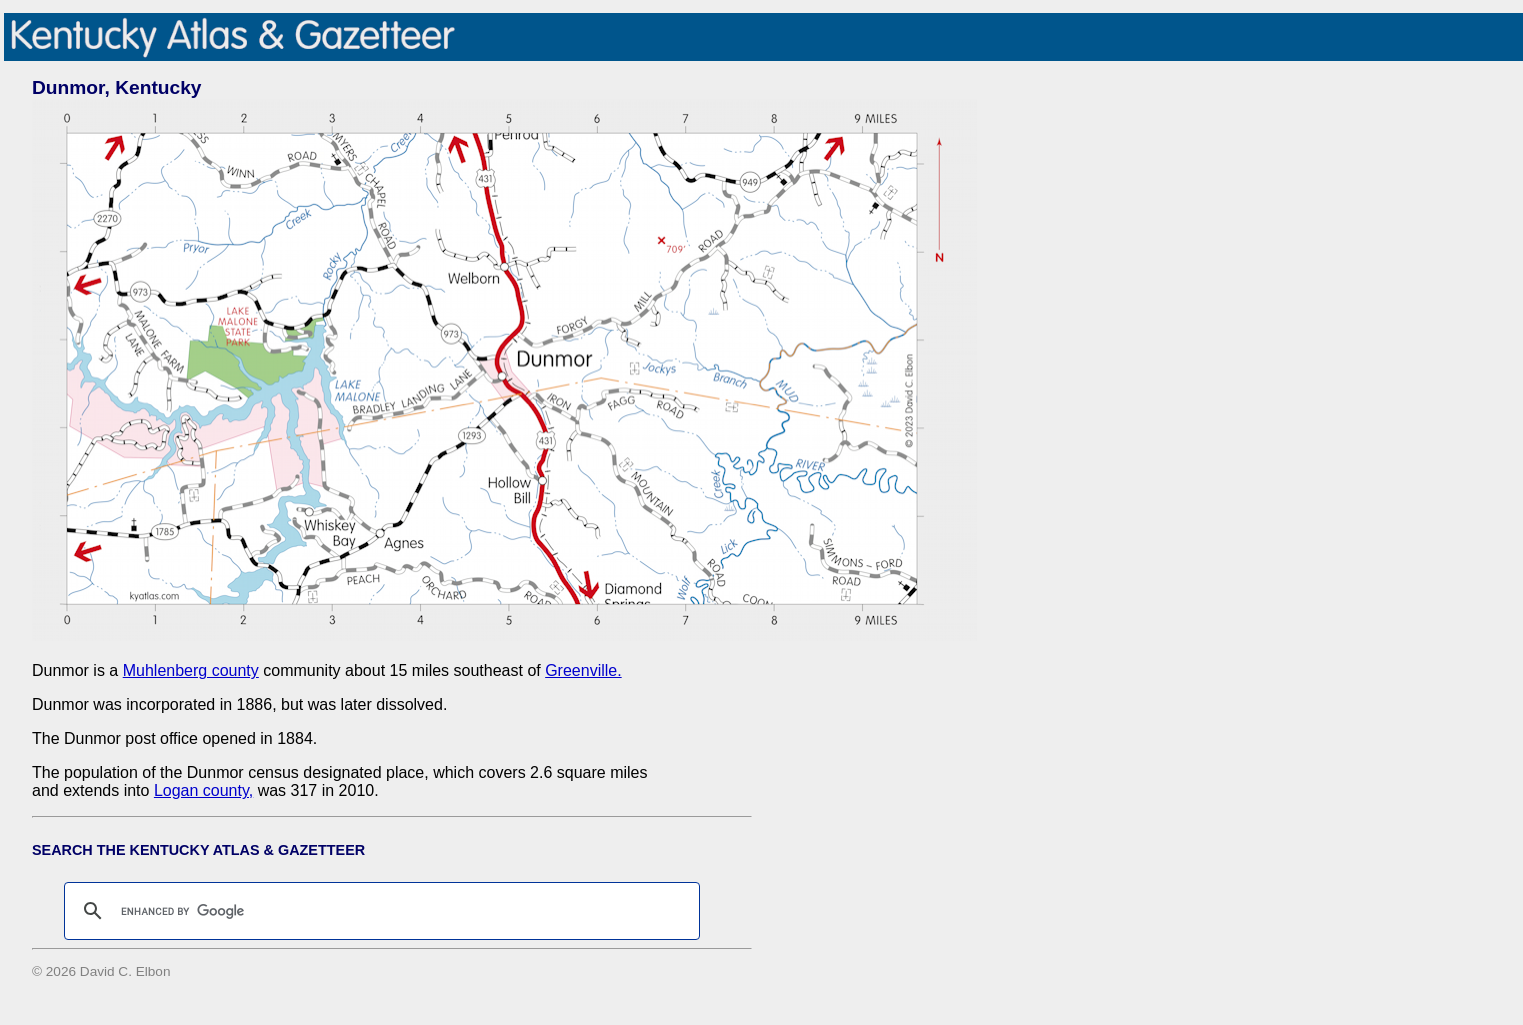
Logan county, (203, 790)
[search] (379, 911)
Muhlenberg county (191, 670)
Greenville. (583, 670)
